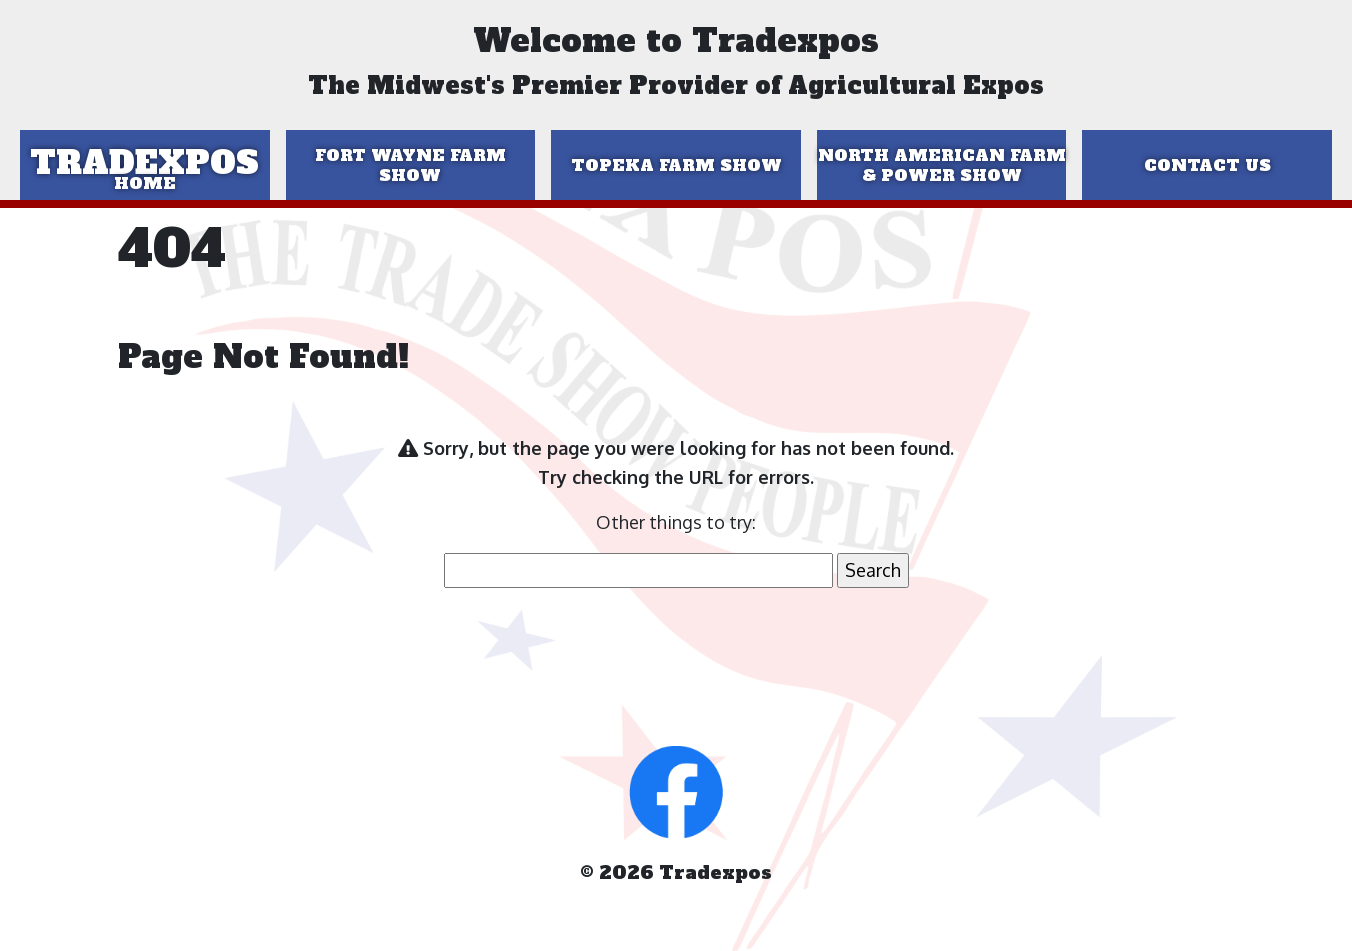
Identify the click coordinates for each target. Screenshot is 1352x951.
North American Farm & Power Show (942, 165)
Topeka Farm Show (676, 165)
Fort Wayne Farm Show (410, 165)
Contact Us (1207, 165)
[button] (676, 790)
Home (145, 183)
